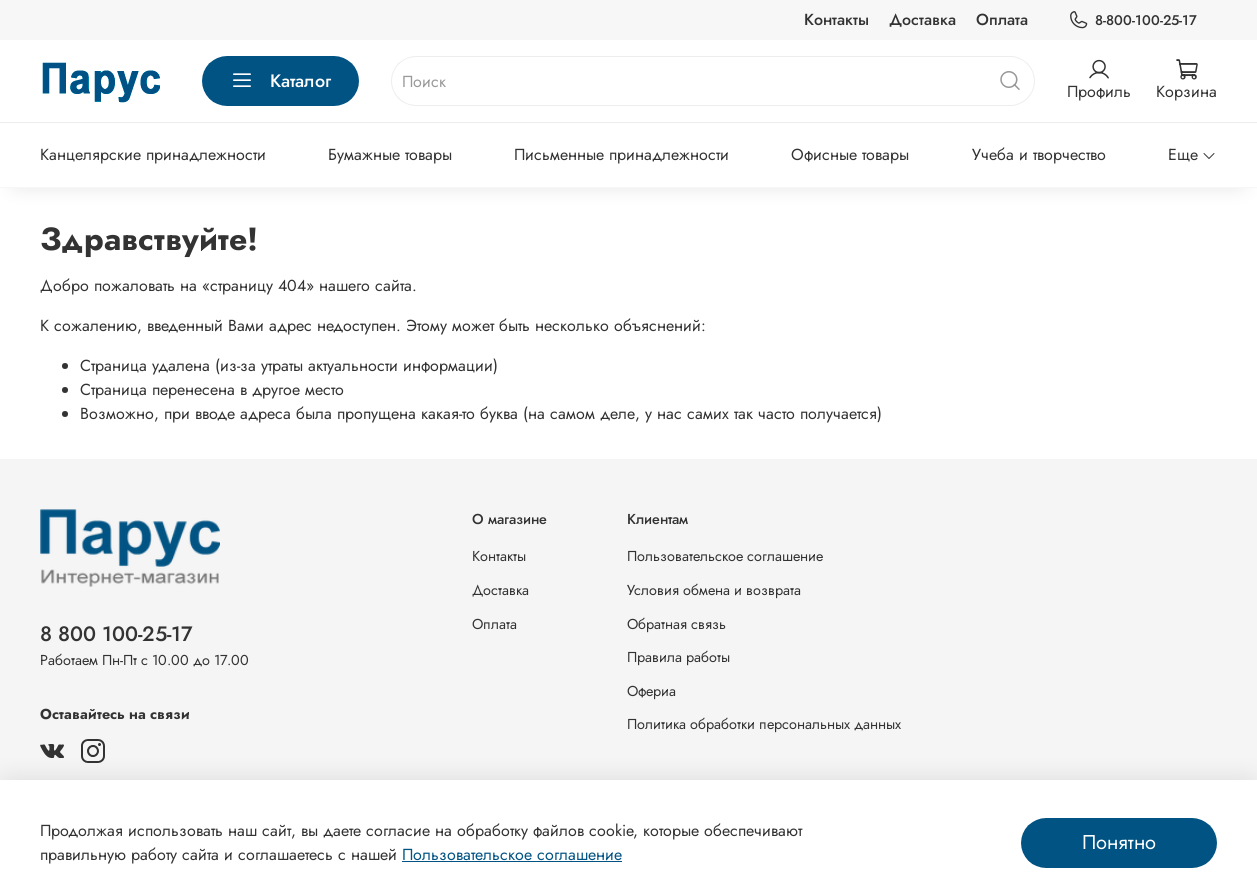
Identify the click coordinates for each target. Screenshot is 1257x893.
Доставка (922, 19)
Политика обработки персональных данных (764, 724)
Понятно (1119, 842)
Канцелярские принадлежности (153, 154)
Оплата (1002, 19)
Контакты (836, 19)
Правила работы (678, 657)
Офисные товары (850, 154)
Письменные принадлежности (621, 154)
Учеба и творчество (1039, 154)
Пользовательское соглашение (725, 556)
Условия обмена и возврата (714, 590)
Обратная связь (676, 624)
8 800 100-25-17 (116, 634)
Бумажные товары (390, 154)
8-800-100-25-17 (1132, 20)
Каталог (280, 81)
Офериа (651, 691)
